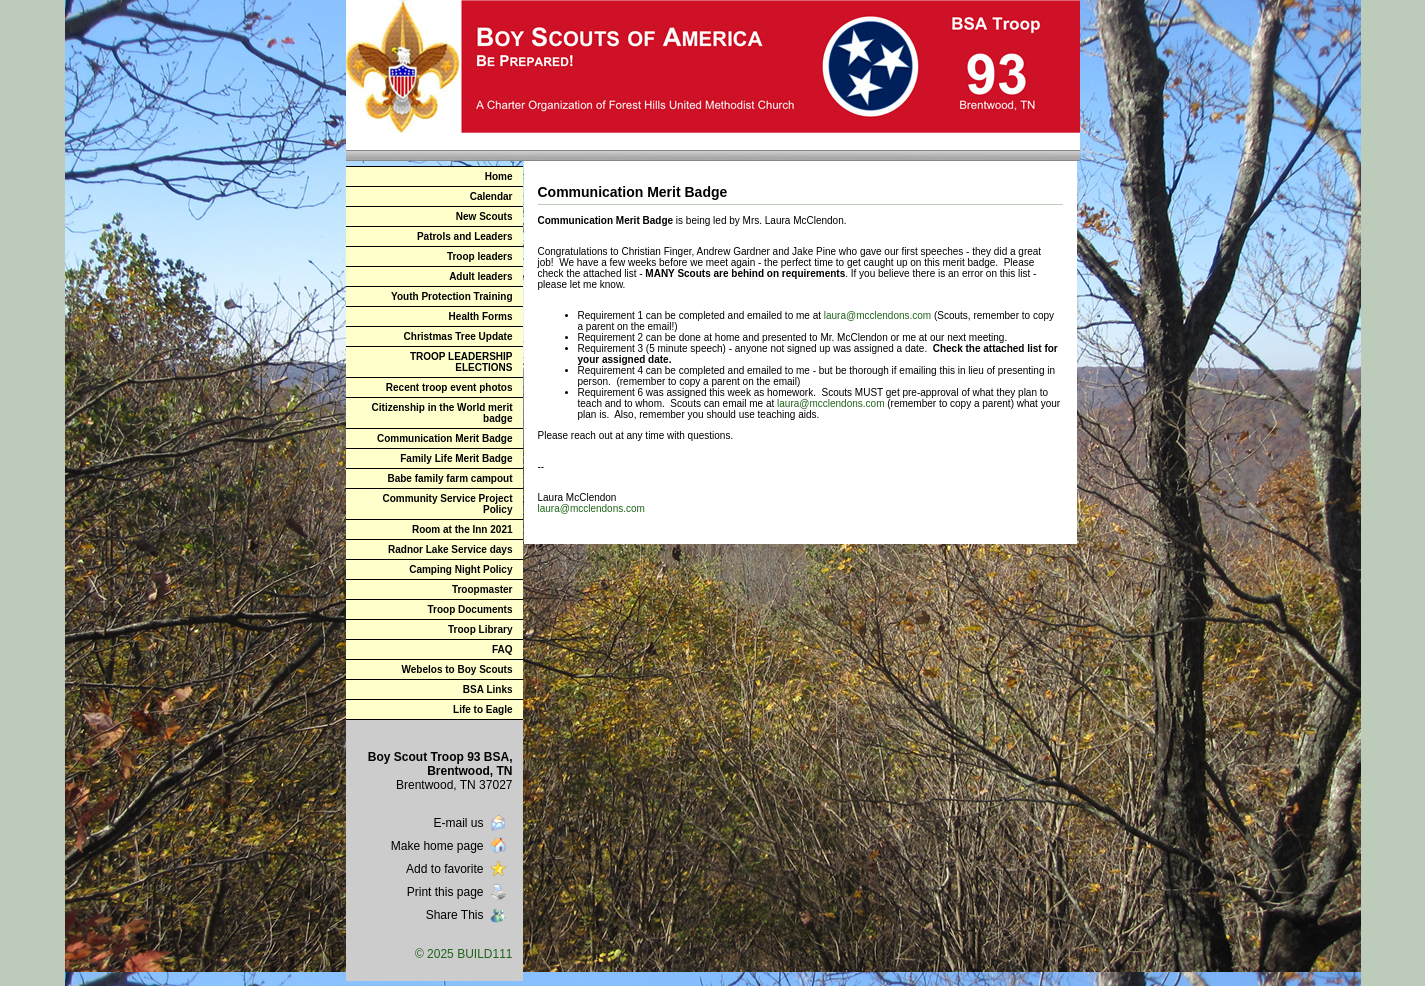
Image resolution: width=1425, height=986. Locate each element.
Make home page (450, 846)
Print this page (458, 892)
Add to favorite (457, 869)
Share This (468, 915)
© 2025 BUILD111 (464, 954)
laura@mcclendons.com (877, 315)
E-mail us (471, 823)
